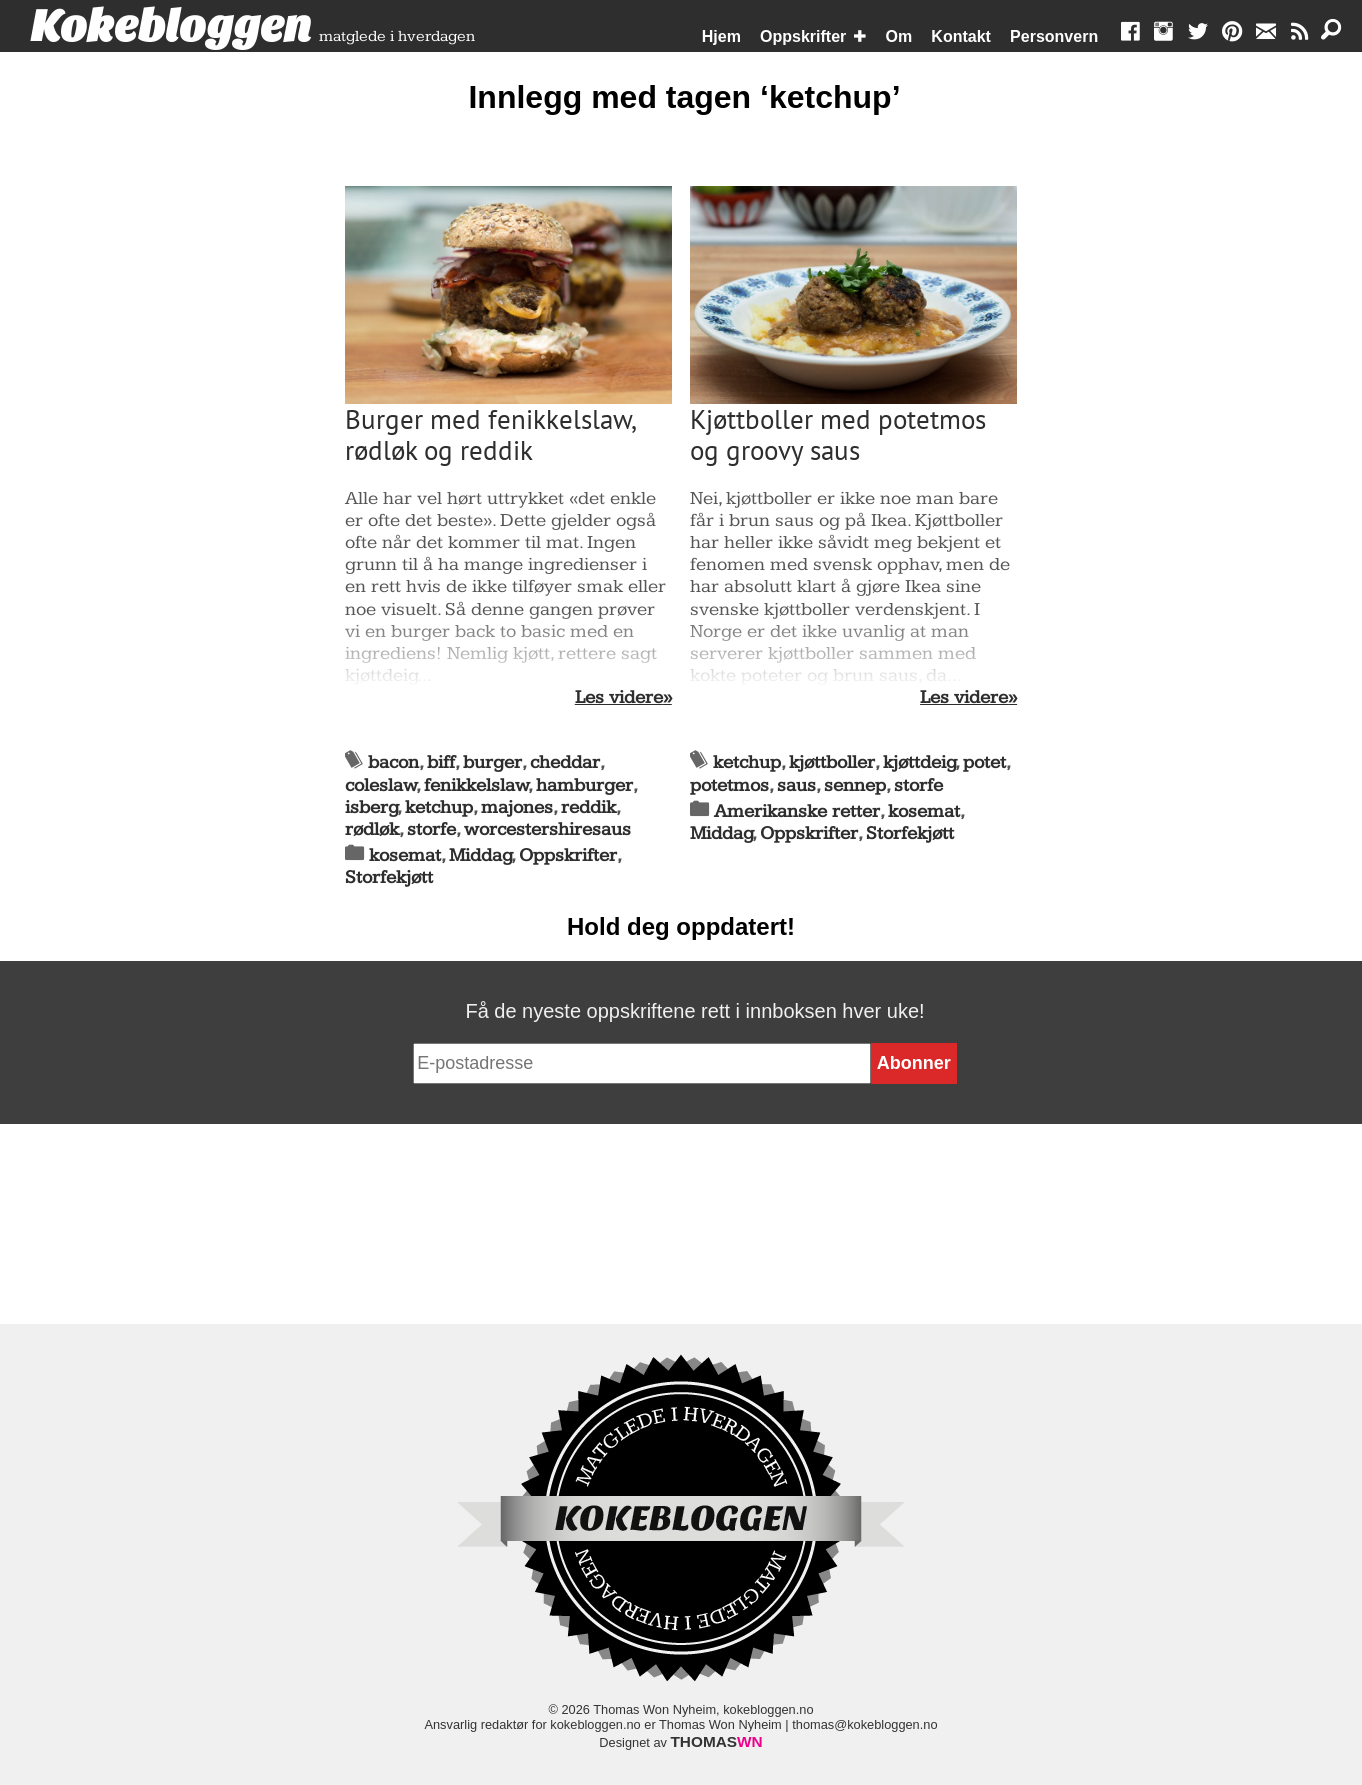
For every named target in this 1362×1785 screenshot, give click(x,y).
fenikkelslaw (476, 785)
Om (899, 36)
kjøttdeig (919, 762)
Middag (480, 855)
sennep (855, 785)
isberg (371, 807)
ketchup (439, 807)
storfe (431, 829)
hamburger (584, 785)
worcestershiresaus (547, 829)
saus (796, 785)
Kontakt (961, 36)
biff (441, 762)
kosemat (405, 855)
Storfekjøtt (389, 877)
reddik (588, 807)
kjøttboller (832, 762)
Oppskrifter (803, 36)
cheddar (565, 762)
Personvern (1054, 36)
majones (517, 807)
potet (984, 762)
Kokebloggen (171, 27)
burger (492, 762)
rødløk (372, 829)
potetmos (729, 785)
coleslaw (381, 785)
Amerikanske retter (797, 811)
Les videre (619, 698)
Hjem (721, 36)
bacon (393, 762)
